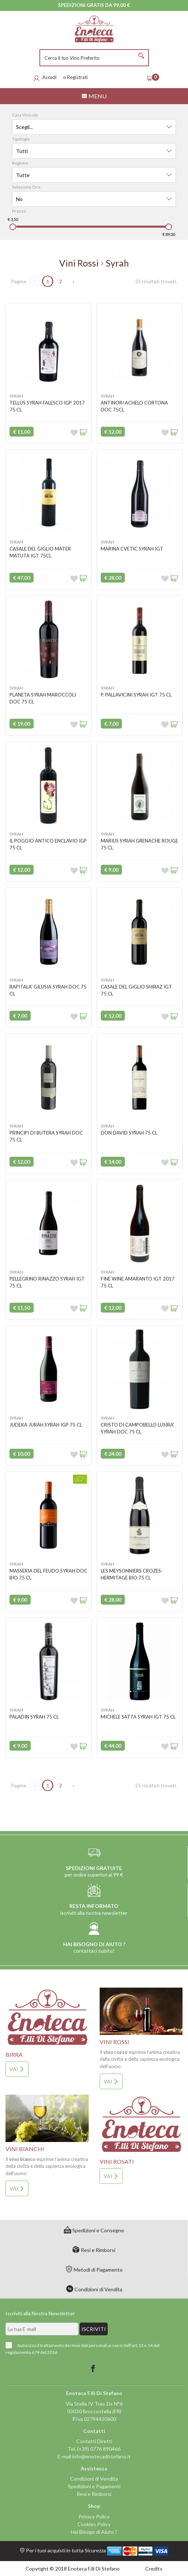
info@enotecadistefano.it (101, 2456)
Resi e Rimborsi (93, 2250)
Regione (20, 163)
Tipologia (21, 139)
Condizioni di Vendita (94, 2289)
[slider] (12, 227)
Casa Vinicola (25, 115)
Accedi (49, 77)
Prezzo (19, 211)
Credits (153, 2568)
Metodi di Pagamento (94, 2270)
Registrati (77, 77)
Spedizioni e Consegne (94, 2230)
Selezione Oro (26, 187)
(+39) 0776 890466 (98, 2449)
